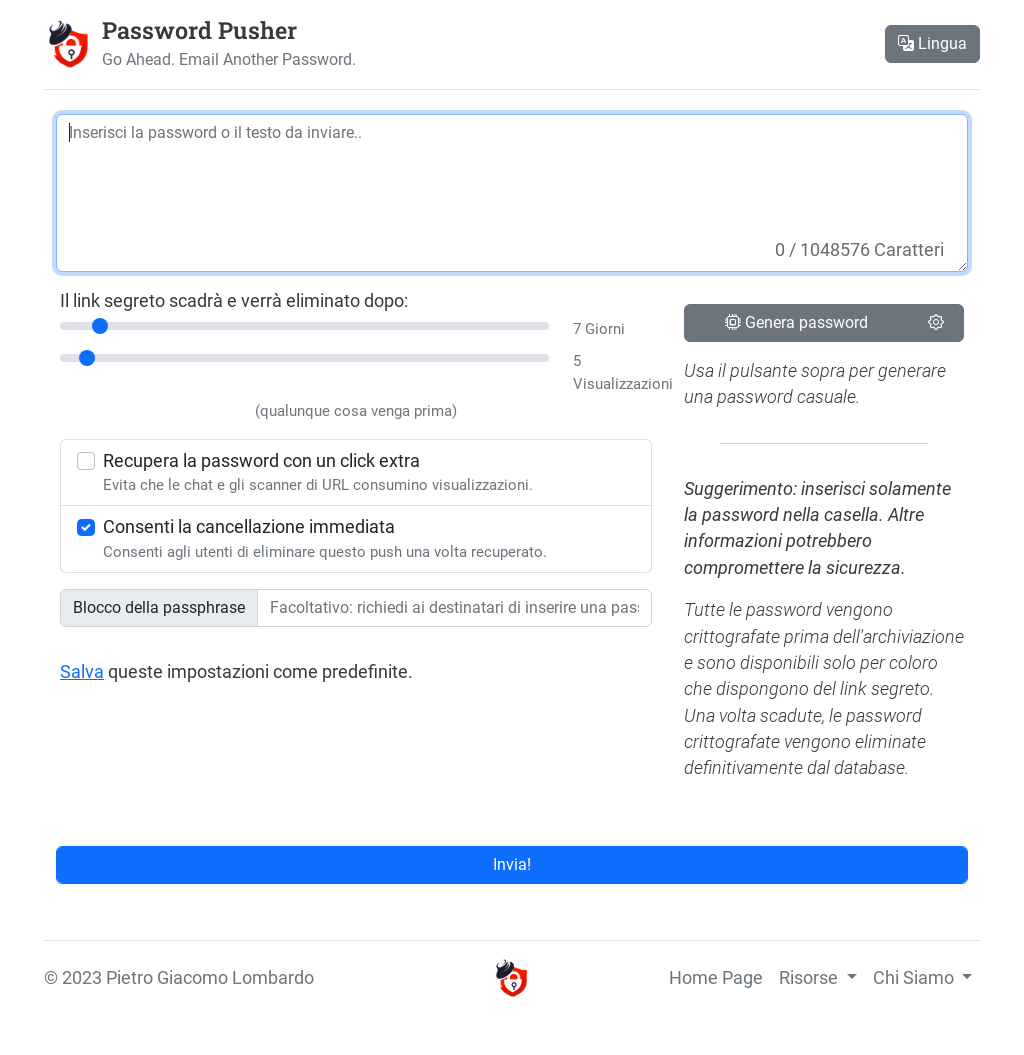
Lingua (932, 43)
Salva (82, 672)
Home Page (716, 978)
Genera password (796, 322)
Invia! (512, 864)
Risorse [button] (810, 978)
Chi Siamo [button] (915, 978)
